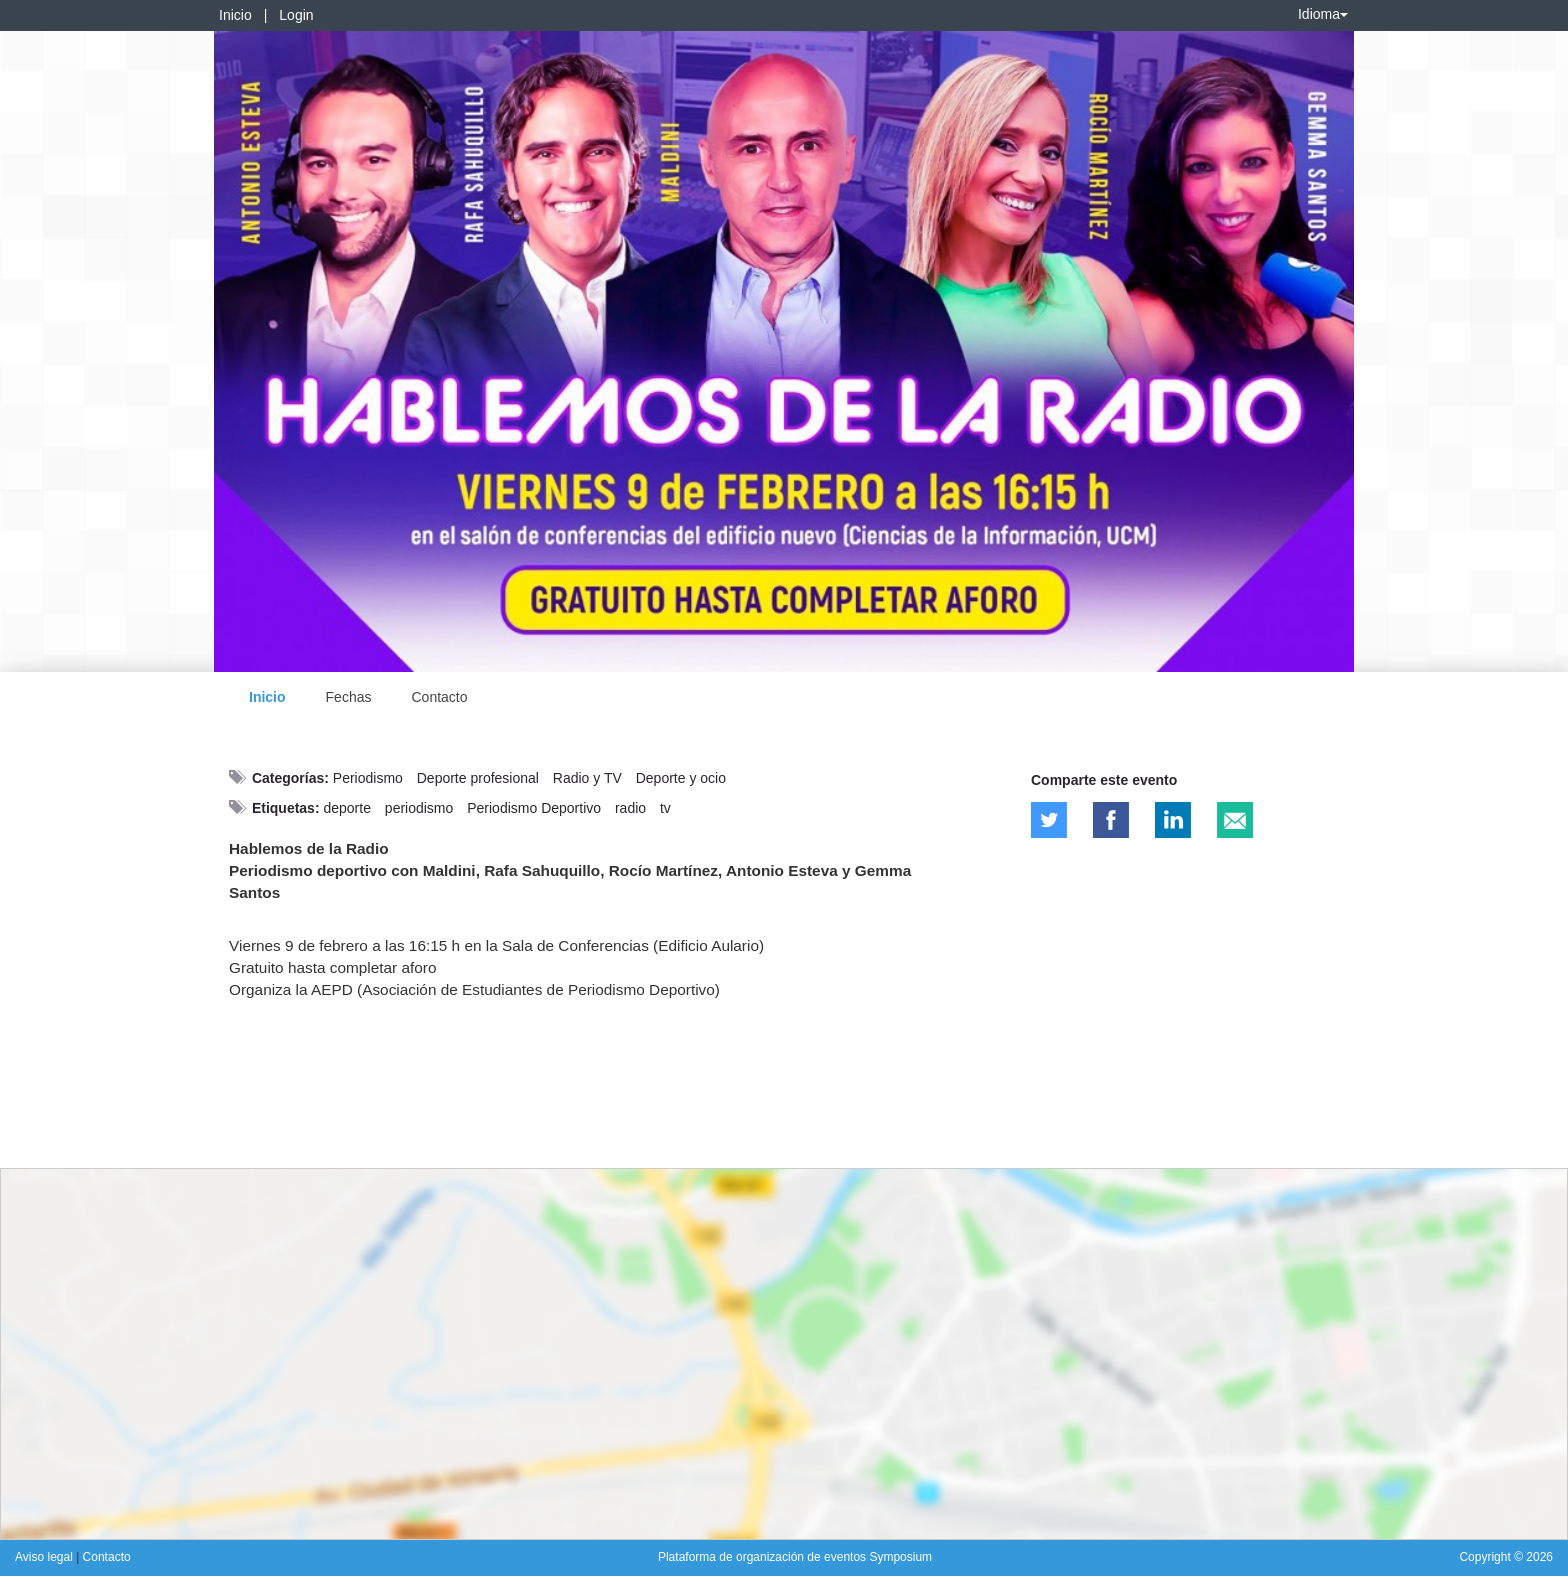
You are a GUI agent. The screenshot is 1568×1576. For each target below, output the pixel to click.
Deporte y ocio (681, 778)
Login (296, 15)
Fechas (349, 697)
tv (665, 808)
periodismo (419, 808)
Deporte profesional (478, 778)
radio (630, 808)
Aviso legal (45, 1557)
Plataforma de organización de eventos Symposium (795, 1557)
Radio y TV (587, 778)
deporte (346, 808)
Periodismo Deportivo (534, 808)
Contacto (439, 697)
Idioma (1323, 14)
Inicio (235, 15)
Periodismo (368, 778)
